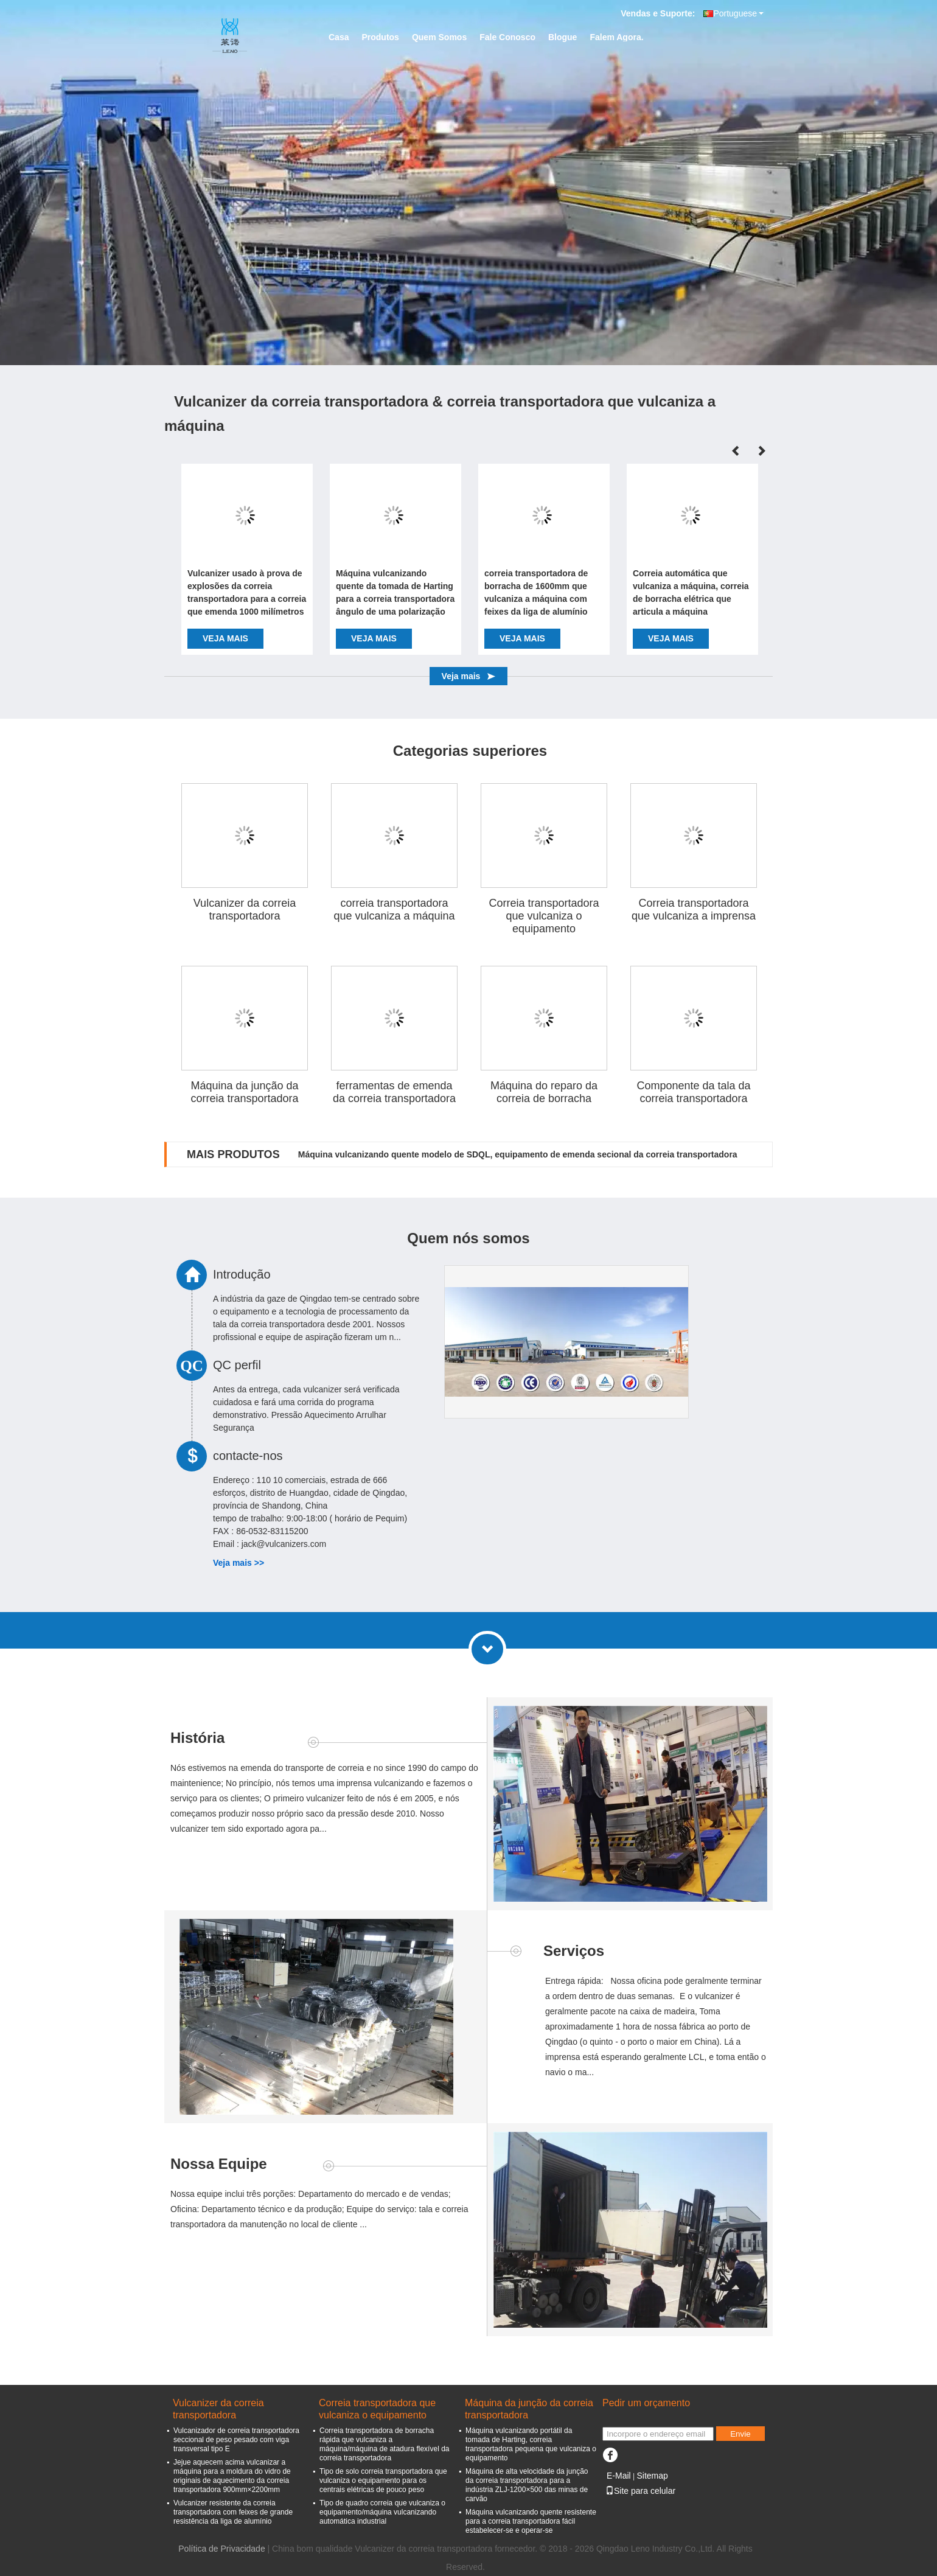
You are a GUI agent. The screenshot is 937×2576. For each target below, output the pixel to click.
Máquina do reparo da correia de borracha (543, 1092)
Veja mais (225, 638)
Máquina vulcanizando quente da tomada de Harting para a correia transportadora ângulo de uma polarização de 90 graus (395, 593)
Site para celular (640, 2491)
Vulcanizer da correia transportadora (244, 909)
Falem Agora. (616, 37)
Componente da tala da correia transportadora (693, 1092)
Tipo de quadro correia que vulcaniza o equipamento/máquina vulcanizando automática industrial (382, 2512)
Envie (740, 2433)
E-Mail (619, 2475)
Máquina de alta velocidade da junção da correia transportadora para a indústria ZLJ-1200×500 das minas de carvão (526, 2485)
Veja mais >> (238, 1563)
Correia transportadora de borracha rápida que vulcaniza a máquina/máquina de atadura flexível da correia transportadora (384, 2444)
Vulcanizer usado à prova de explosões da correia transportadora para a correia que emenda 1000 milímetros (246, 592)
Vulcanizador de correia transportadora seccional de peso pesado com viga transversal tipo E (236, 2439)
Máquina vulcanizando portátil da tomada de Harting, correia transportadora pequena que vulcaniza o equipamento (530, 2444)
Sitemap (651, 2475)
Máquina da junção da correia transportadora (244, 1092)
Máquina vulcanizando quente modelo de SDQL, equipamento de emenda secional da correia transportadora (517, 1154)
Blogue (562, 37)
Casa (339, 37)
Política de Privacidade (221, 2548)
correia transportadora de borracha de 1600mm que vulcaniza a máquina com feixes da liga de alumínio (536, 592)
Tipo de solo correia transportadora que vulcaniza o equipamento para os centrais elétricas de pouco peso (383, 2480)
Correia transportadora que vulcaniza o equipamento (544, 916)
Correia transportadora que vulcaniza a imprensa (694, 909)
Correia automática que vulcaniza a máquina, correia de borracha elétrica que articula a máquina (691, 592)
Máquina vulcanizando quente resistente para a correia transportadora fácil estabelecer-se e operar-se (530, 2521)
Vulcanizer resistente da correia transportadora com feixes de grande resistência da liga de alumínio (233, 2512)
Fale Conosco (507, 37)
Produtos (380, 37)
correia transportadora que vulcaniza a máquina (394, 909)
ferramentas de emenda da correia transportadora (394, 1092)
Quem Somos (439, 37)
